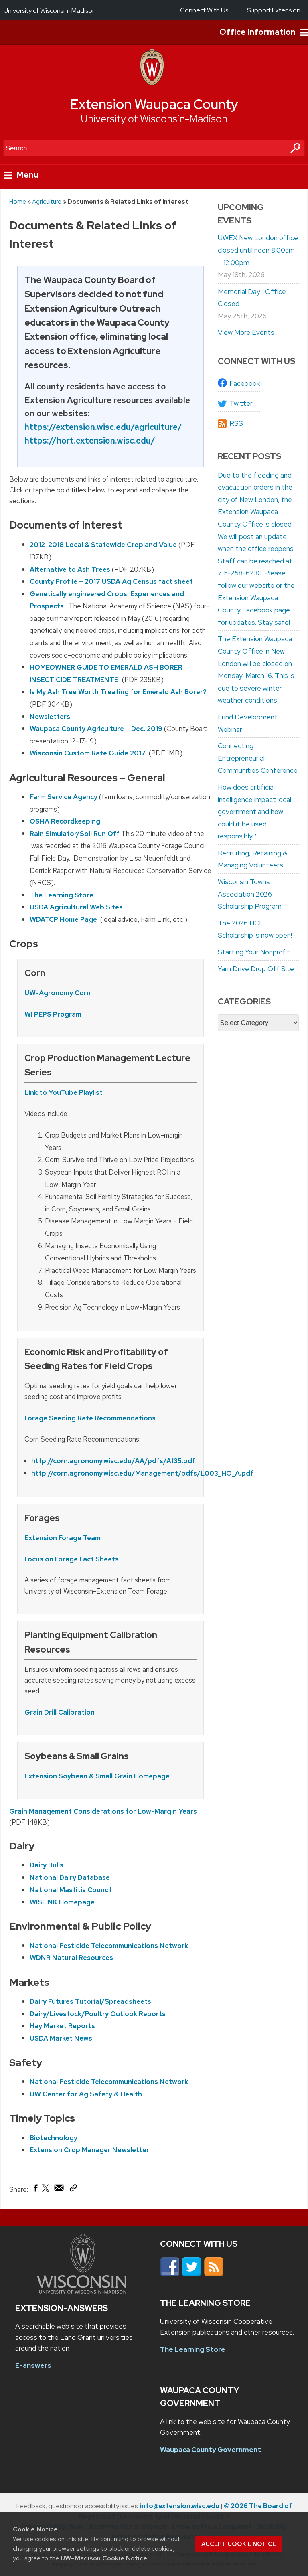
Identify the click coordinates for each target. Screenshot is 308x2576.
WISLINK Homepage (62, 1902)
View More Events (246, 332)
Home (17, 201)
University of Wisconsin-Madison (154, 119)
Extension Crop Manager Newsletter (89, 2149)
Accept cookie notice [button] (238, 2544)
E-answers (33, 2365)
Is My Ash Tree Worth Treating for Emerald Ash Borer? (118, 691)
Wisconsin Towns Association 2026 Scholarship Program (250, 894)
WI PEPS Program (52, 1014)
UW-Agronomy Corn (57, 992)
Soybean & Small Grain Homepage (114, 1776)
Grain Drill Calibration (59, 1712)
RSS (236, 423)
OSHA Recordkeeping (65, 821)
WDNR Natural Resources (71, 1957)
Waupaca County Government (210, 2449)
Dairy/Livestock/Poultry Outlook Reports (98, 2013)
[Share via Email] (59, 2189)
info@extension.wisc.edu (179, 2506)
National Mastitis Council (70, 1889)
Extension (41, 1537)
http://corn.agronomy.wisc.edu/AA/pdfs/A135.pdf (113, 1460)
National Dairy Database (70, 1877)
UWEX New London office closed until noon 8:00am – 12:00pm (258, 250)
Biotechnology (53, 2137)
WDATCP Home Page (64, 919)
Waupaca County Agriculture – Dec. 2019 (96, 728)
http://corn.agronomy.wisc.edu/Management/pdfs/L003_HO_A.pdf (142, 1473)
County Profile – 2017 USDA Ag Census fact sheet (111, 581)
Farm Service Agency (63, 796)
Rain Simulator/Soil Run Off (75, 833)
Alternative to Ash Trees (70, 569)
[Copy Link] (73, 2189)
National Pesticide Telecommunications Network (109, 1945)
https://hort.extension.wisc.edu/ (89, 440)
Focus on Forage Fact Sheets (71, 1559)
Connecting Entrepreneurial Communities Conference (258, 758)
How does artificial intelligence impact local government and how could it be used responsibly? (254, 811)
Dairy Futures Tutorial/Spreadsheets (90, 2001)
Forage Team (80, 1537)
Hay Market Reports (62, 2025)
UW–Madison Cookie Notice (104, 2558)
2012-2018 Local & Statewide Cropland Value (104, 544)
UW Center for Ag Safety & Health (86, 2094)
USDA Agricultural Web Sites (76, 907)
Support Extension (273, 10)
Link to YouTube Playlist (63, 1092)
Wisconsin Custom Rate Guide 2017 (88, 753)
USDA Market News (61, 2038)
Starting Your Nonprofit (254, 952)
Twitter (241, 403)
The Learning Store (61, 895)
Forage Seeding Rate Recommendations (90, 1418)
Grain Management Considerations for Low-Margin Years (103, 1811)
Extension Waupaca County (154, 104)
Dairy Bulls (46, 1865)
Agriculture (46, 201)
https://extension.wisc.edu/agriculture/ (103, 426)
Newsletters (50, 716)
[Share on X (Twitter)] (46, 2191)
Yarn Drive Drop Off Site (256, 968)
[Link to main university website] (81, 2291)
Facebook (244, 383)
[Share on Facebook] (35, 2189)
